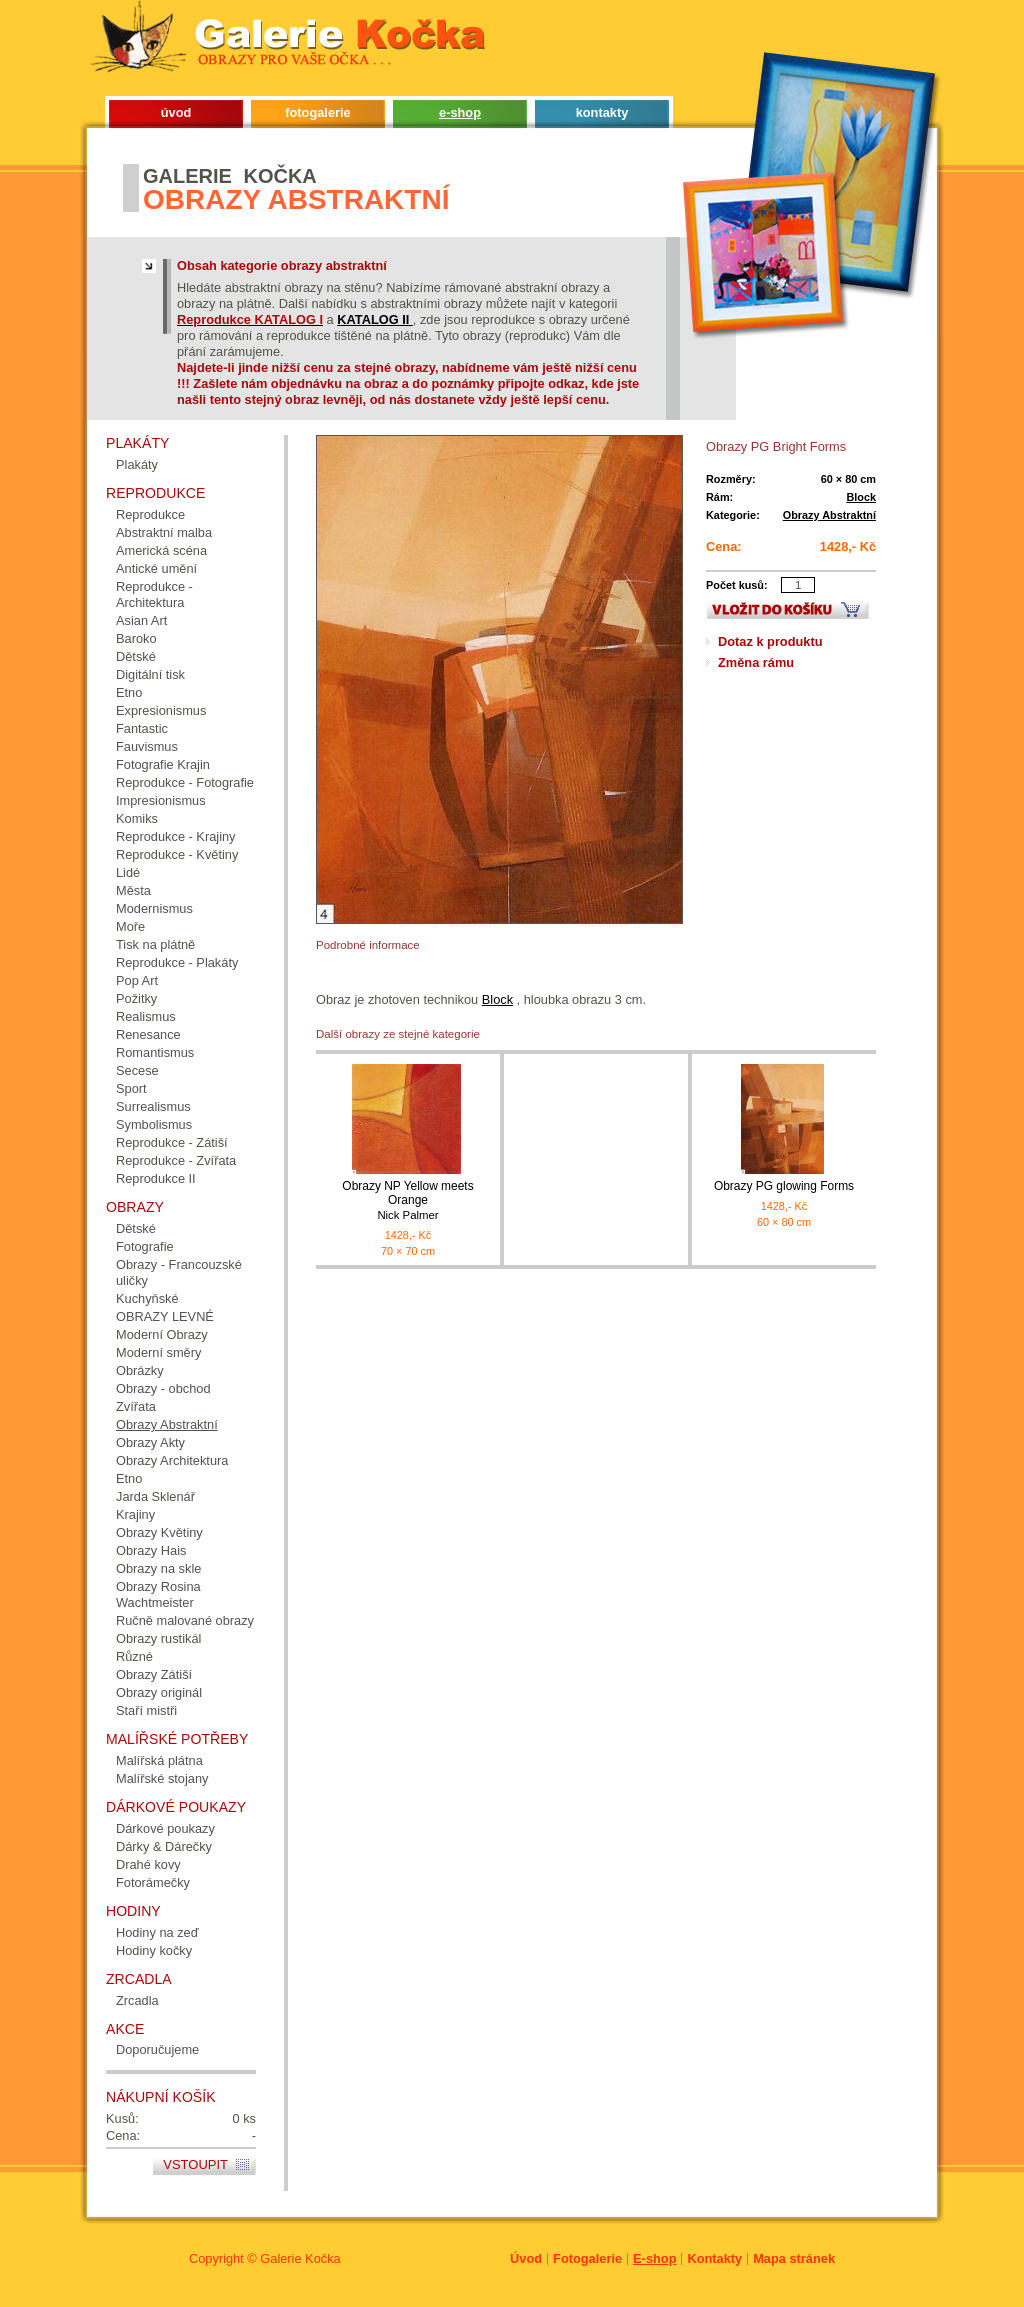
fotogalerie (317, 112)
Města (133, 890)
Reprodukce (150, 514)
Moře (130, 926)
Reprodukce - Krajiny (176, 836)
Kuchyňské (147, 1298)
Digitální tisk (150, 674)
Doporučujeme (157, 2049)
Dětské (136, 656)
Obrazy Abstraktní (829, 515)
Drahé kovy (148, 1864)
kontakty (602, 112)
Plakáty (137, 464)
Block (861, 497)
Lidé (128, 872)
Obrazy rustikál (158, 1638)
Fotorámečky (153, 1882)
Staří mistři (146, 1710)
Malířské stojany (162, 1778)
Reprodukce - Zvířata (176, 1160)
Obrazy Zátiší (154, 1674)
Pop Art (137, 980)
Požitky (136, 998)
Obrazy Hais (151, 1550)
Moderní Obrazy (162, 1334)
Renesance (148, 1034)
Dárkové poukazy (165, 1828)
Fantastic (142, 728)
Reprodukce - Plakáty (177, 962)
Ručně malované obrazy (185, 1620)
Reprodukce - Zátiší (172, 1142)
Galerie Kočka (300, 2258)
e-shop (460, 112)
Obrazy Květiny (159, 1532)
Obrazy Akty (150, 1442)
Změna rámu (756, 662)
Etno (129, 692)
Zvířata (136, 1406)
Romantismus (155, 1052)
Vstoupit (195, 2164)
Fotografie (145, 1246)
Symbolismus (154, 1124)
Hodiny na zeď (157, 1932)
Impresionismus (161, 800)
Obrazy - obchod (163, 1388)
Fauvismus (147, 746)
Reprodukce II (156, 1178)
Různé (134, 1656)
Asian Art (141, 620)
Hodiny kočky (154, 1950)
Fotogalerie (587, 2258)
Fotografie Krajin (163, 764)
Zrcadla (137, 2000)
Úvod (526, 2258)
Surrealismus (153, 1106)
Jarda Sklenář (155, 1496)
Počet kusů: (737, 585)
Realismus (146, 1016)
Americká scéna (161, 550)
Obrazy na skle (158, 1568)
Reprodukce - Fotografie (185, 782)
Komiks (137, 818)
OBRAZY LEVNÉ (165, 1316)
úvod (176, 112)
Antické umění (156, 568)
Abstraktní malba (164, 532)
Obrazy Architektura (172, 1460)
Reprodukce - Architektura (154, 594)
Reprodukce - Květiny (177, 854)
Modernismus (154, 908)
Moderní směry (158, 1352)
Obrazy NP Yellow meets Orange (408, 1200)
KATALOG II (375, 319)
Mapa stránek (794, 2258)
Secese (137, 1070)
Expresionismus (161, 710)
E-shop (654, 2258)
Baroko (136, 638)
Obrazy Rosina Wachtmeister (158, 1594)
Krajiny (135, 1514)
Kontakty (714, 2258)
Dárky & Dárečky (164, 1846)
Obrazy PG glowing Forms (784, 1186)
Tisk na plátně (155, 944)
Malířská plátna (159, 1760)
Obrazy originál (159, 1692)
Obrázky (140, 1370)
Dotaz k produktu (770, 641)
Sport (131, 1088)
